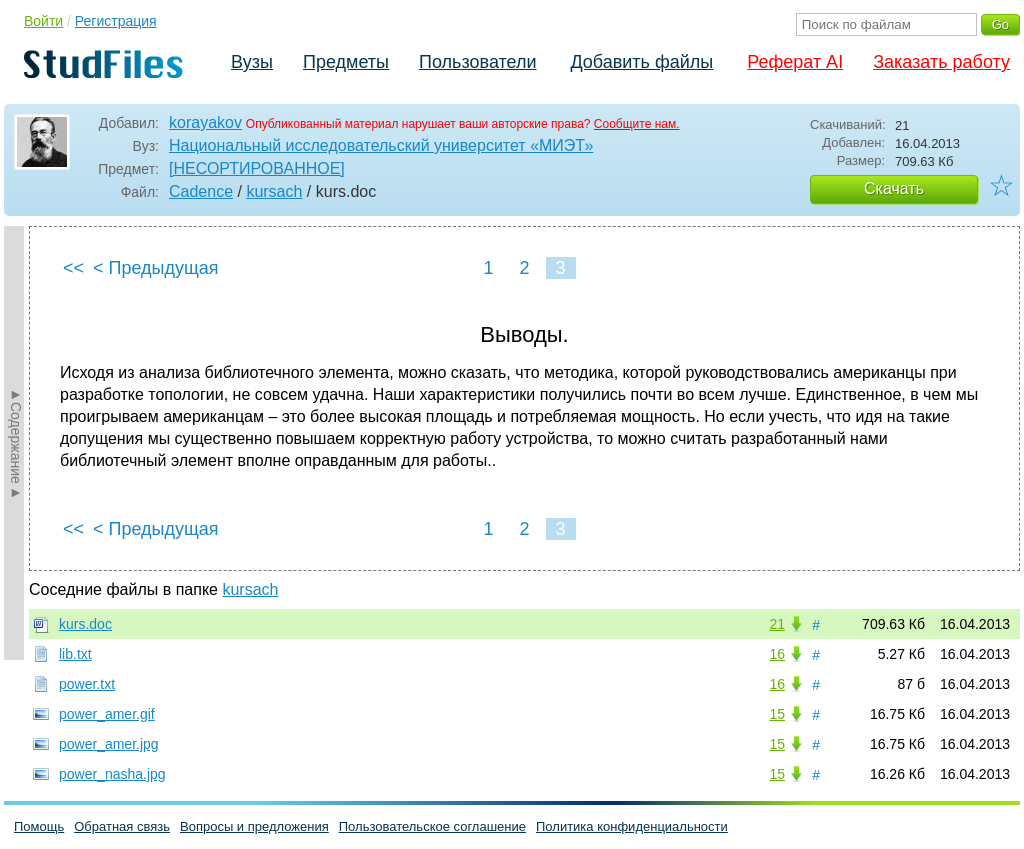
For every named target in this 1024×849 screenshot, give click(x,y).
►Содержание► (16, 443)
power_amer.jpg (109, 744)
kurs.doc (85, 624)
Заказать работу (941, 62)
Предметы (346, 62)
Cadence (201, 191)
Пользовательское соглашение (432, 826)
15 (777, 714)
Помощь (39, 826)
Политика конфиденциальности (632, 826)
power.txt (87, 684)
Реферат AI (795, 62)
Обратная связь (122, 826)
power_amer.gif (107, 714)
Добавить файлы (641, 62)
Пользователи (477, 62)
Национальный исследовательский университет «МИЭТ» (381, 145)
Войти (43, 21)
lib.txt (75, 654)
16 (777, 654)
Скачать (894, 188)
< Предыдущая (156, 268)
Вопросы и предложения (254, 826)
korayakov (205, 122)
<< (73, 268)
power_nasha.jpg (112, 774)
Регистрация (116, 21)
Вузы (252, 62)
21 (777, 624)
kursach (274, 191)
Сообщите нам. (637, 124)
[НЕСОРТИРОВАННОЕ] (257, 168)
